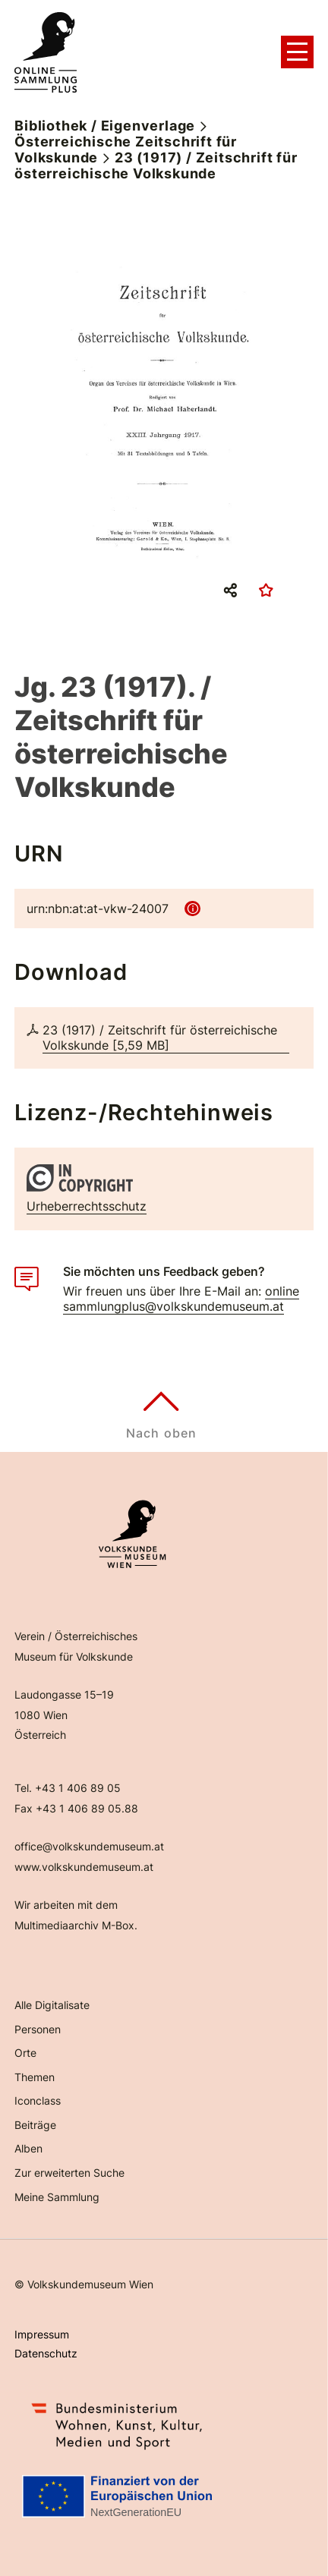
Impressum (41, 2334)
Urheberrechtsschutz (87, 1206)
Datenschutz (45, 2353)
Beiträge (35, 2124)
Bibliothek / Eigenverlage (104, 126)
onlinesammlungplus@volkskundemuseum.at (181, 1298)
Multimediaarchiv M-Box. (75, 1925)
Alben (28, 2148)
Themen (34, 2077)
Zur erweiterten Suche (69, 2172)
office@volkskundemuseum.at (89, 1846)
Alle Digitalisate (52, 2004)
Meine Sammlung (56, 2196)
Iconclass (37, 2100)
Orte (25, 2052)
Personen (37, 2029)
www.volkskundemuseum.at (83, 1866)
